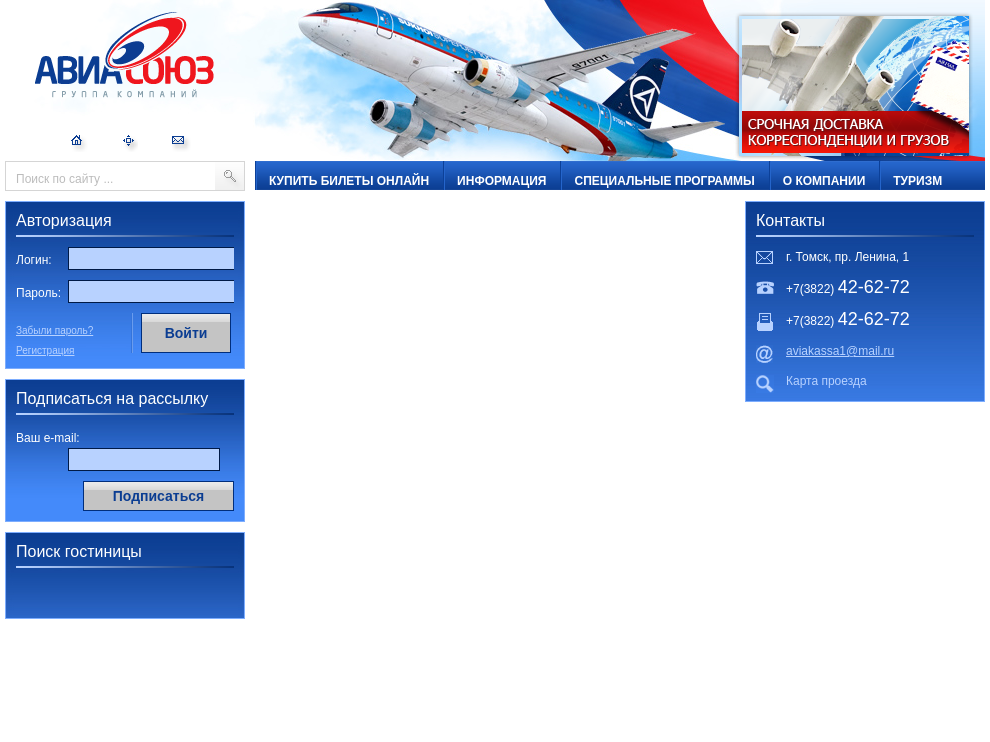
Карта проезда (826, 381)
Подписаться (159, 496)
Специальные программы (664, 181)
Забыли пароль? (54, 330)
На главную (79, 143)
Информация (501, 181)
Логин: (34, 260)
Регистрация (45, 350)
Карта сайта (129, 143)
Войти (186, 333)
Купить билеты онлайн (349, 181)
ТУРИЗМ (917, 181)
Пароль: (38, 293)
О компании (824, 181)
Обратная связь (181, 143)
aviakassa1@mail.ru (840, 351)
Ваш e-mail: (48, 438)
